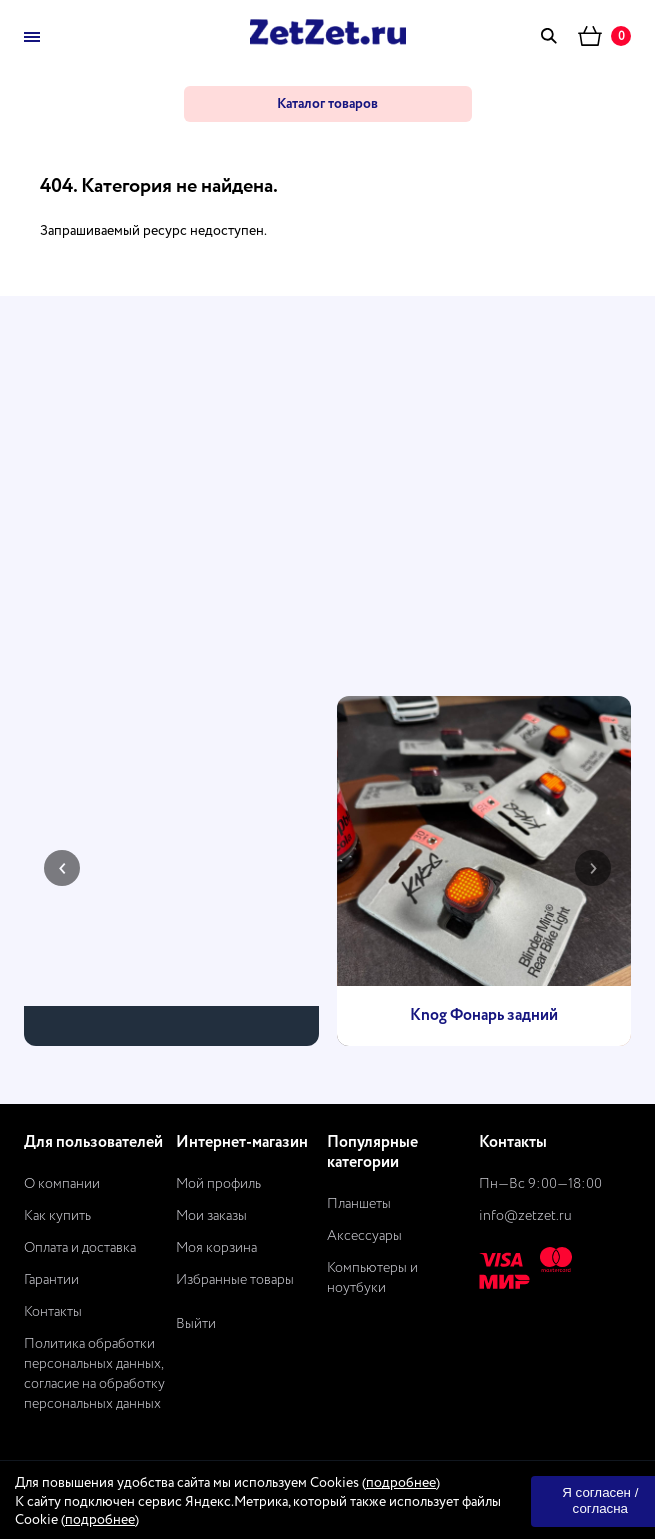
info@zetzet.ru (525, 1216)
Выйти (196, 1324)
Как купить (57, 1216)
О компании (62, 1184)
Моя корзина (216, 1248)
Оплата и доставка (80, 1248)
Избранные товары (235, 1280)
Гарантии (51, 1280)
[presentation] (62, 868)
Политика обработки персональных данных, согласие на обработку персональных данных (94, 1374)
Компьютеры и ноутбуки (372, 1278)
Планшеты (359, 1204)
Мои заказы (211, 1216)
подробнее (401, 1483)
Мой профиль (218, 1184)
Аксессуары (364, 1236)
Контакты (53, 1312)
